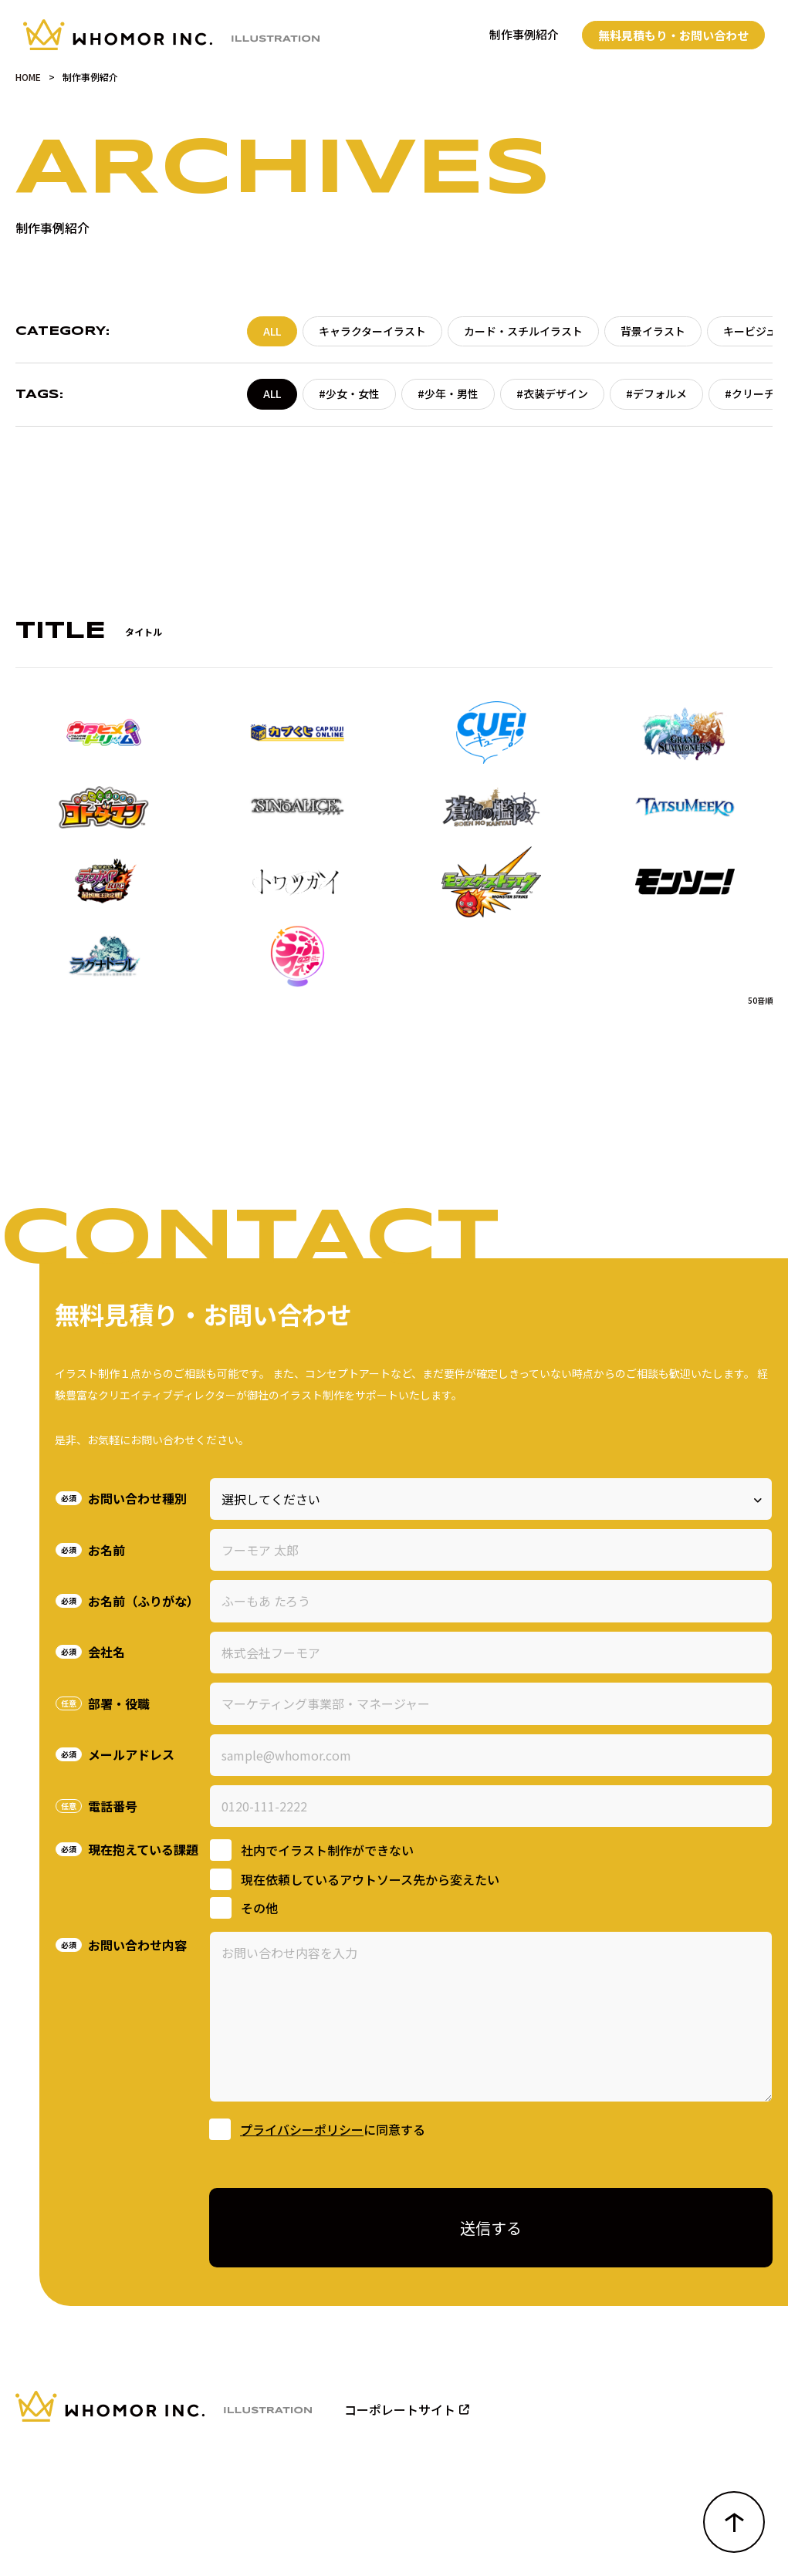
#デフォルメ (656, 393)
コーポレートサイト (406, 2409)
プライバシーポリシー (302, 2129)
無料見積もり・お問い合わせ (673, 35)
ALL (272, 331)
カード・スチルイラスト (523, 331)
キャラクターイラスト (372, 331)
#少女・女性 (349, 393)
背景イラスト (653, 331)
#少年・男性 (448, 393)
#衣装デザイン (552, 393)
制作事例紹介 (524, 34)
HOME (28, 76)
